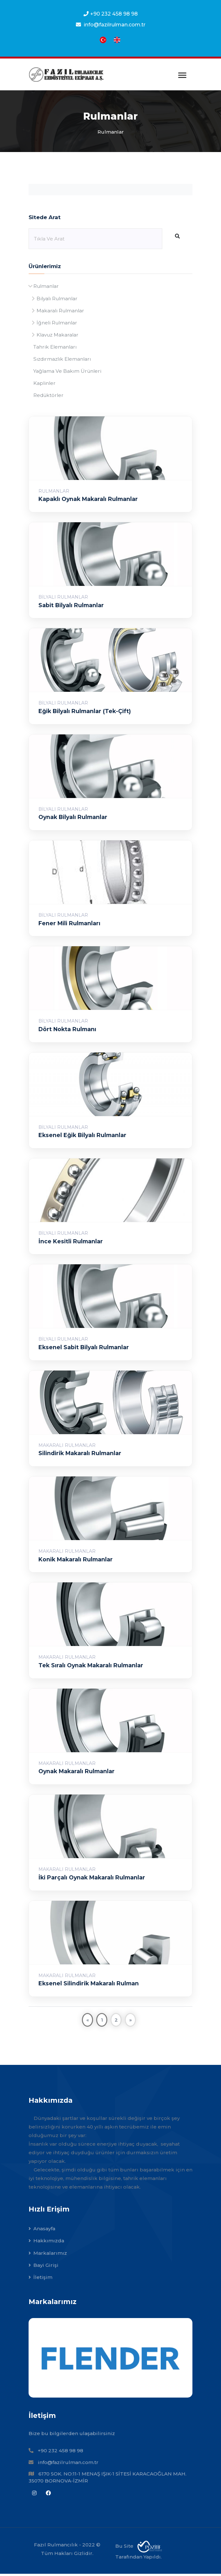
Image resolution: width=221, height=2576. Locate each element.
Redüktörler (48, 397)
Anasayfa (44, 2231)
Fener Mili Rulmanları (69, 925)
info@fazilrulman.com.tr (68, 2464)
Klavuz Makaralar (57, 336)
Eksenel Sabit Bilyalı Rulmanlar (84, 1349)
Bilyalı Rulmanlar (57, 300)
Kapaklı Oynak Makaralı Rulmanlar (88, 501)
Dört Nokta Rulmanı (67, 1031)
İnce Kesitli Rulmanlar (71, 1243)
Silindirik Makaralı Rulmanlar (80, 1455)
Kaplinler (44, 385)
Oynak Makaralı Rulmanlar (77, 1773)
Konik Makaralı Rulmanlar (75, 1561)
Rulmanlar (46, 288)
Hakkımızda (48, 2243)
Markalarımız (50, 2255)
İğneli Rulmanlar (57, 324)
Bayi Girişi (45, 2267)
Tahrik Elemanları (55, 349)
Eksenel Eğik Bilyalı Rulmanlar (82, 1137)
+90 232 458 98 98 (114, 14)
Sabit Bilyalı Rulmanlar (71, 607)
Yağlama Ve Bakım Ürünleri (67, 373)
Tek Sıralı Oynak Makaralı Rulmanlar (91, 1667)
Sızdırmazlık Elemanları (62, 361)
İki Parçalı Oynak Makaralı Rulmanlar (92, 1879)
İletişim (42, 2280)
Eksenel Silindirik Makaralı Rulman (89, 1985)
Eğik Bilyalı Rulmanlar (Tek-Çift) (85, 713)
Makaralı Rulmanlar (60, 312)
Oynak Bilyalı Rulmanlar (73, 819)
